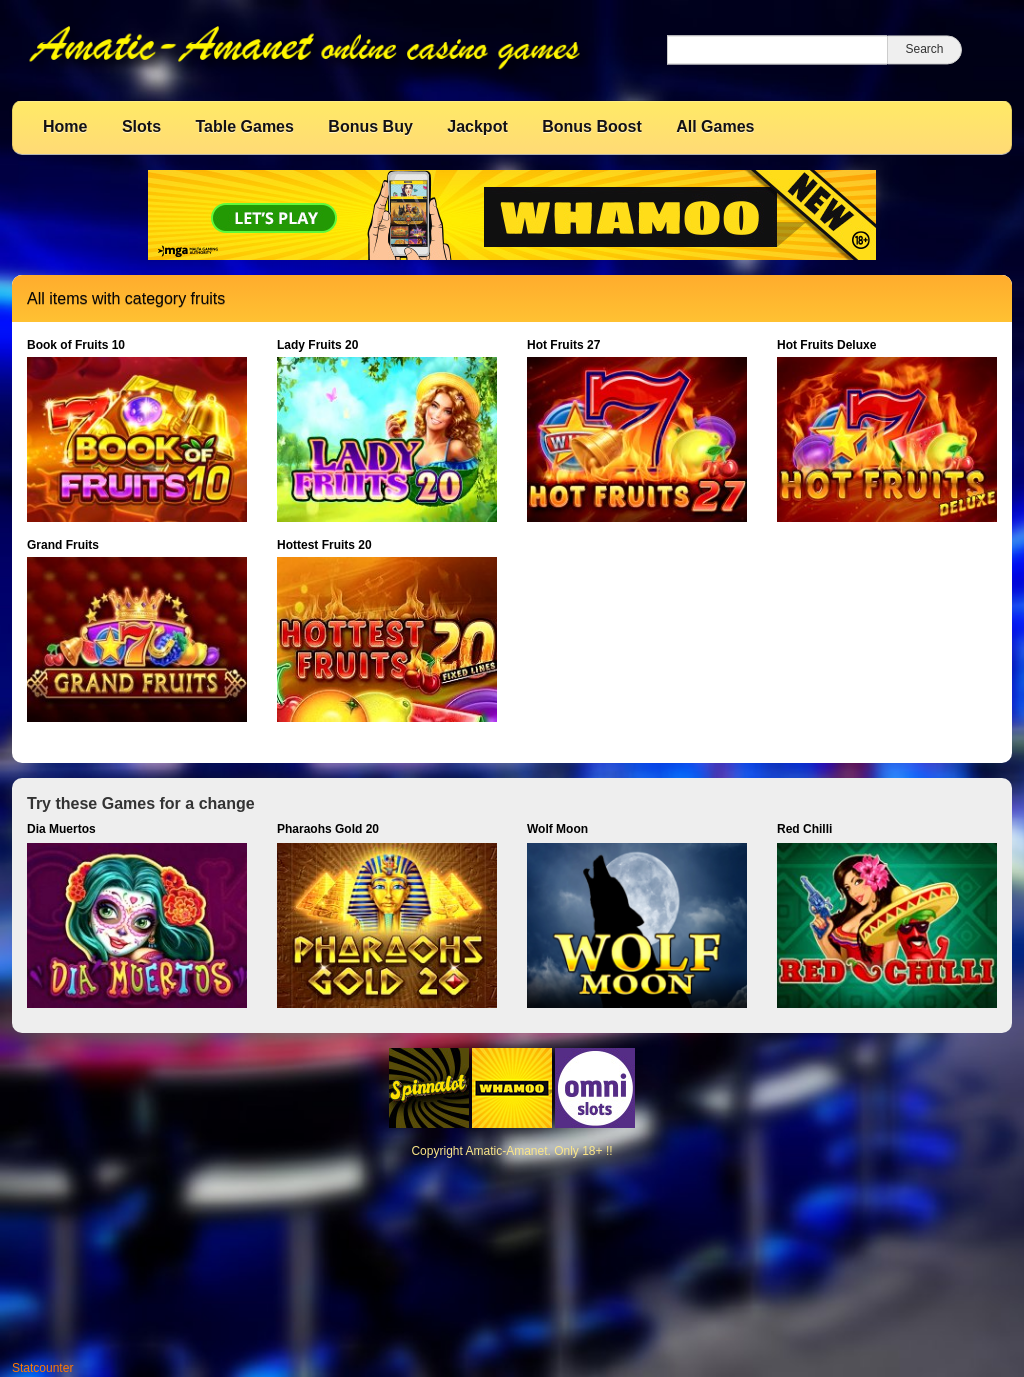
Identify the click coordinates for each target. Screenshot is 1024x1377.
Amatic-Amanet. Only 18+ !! (538, 1151)
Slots (141, 126)
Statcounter (42, 1368)
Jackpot (477, 126)
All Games (715, 126)
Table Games (244, 126)
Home (65, 126)
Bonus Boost (592, 126)
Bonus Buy (370, 126)
